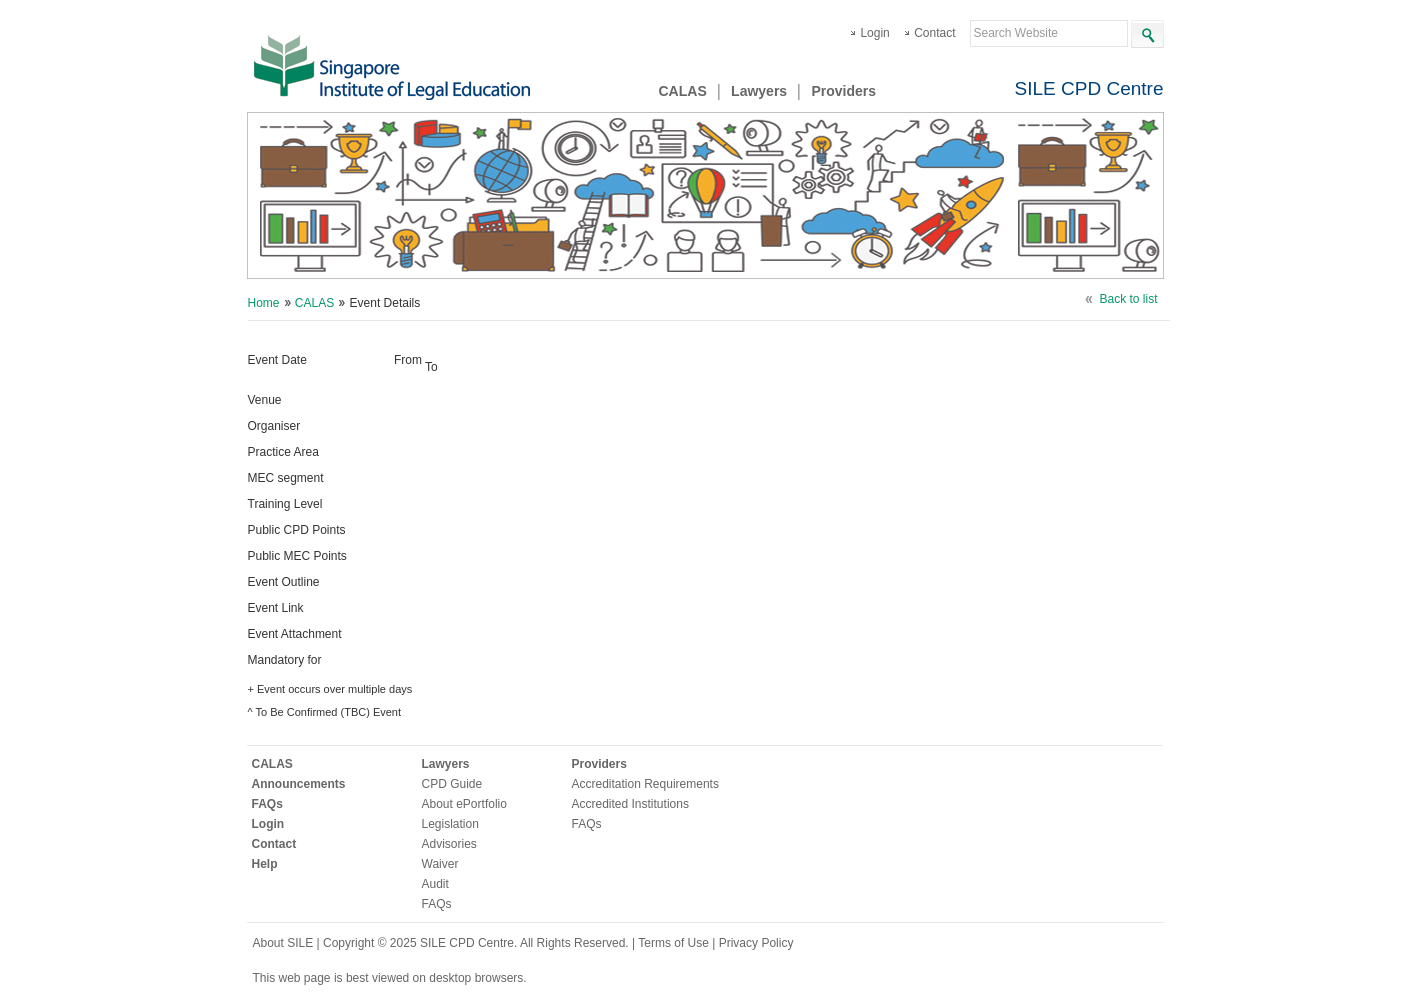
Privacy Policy (756, 943)
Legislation (450, 824)
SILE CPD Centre (1089, 88)
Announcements (299, 784)
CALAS (683, 91)
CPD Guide (452, 784)
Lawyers (759, 91)
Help (265, 864)
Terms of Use (675, 943)
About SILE (283, 943)
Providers (843, 91)
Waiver (440, 864)
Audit (435, 884)
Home (264, 303)
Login (874, 33)
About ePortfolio (464, 804)
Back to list (1128, 299)
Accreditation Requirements (645, 784)
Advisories (449, 844)
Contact (934, 33)
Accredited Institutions (630, 804)
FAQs (267, 804)
